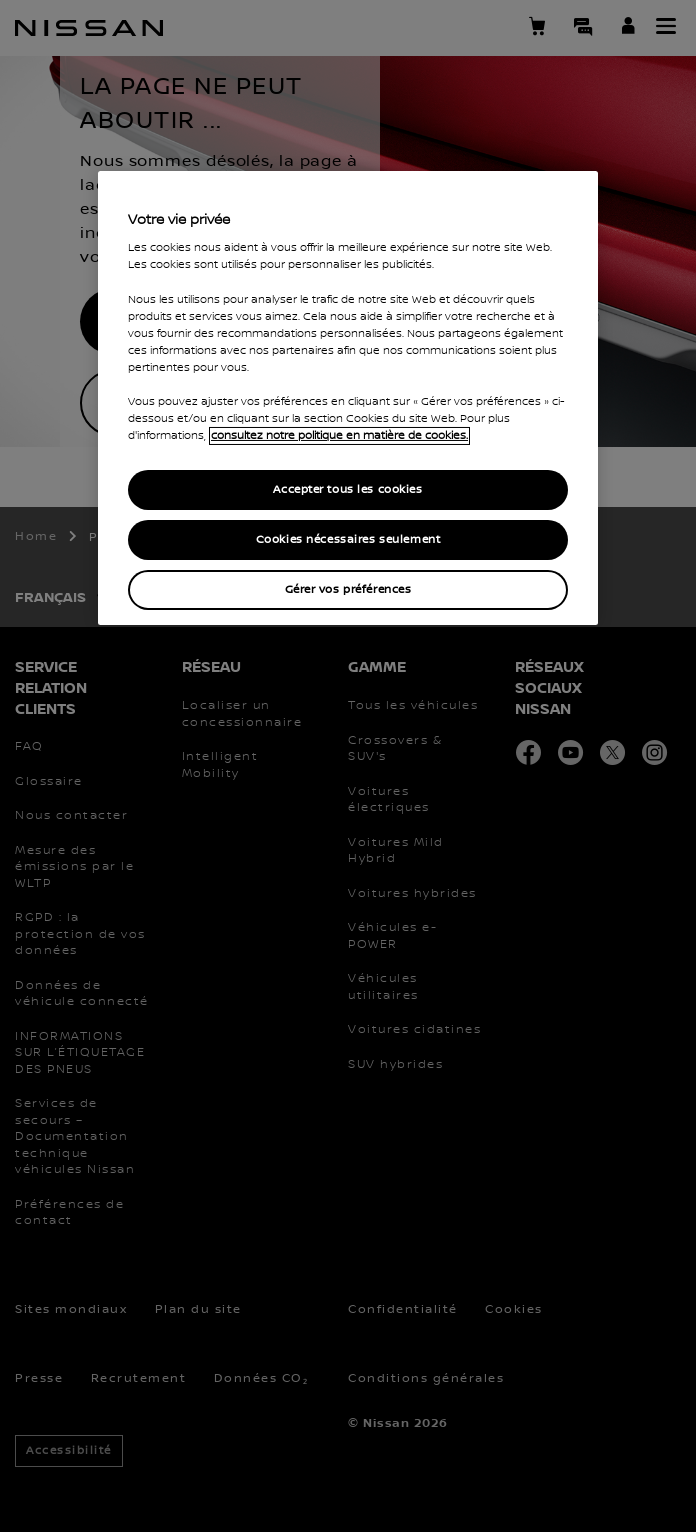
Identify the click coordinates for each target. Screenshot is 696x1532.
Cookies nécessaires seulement (348, 539)
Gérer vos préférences (348, 589)
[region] (348, 398)
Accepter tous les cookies (347, 489)
